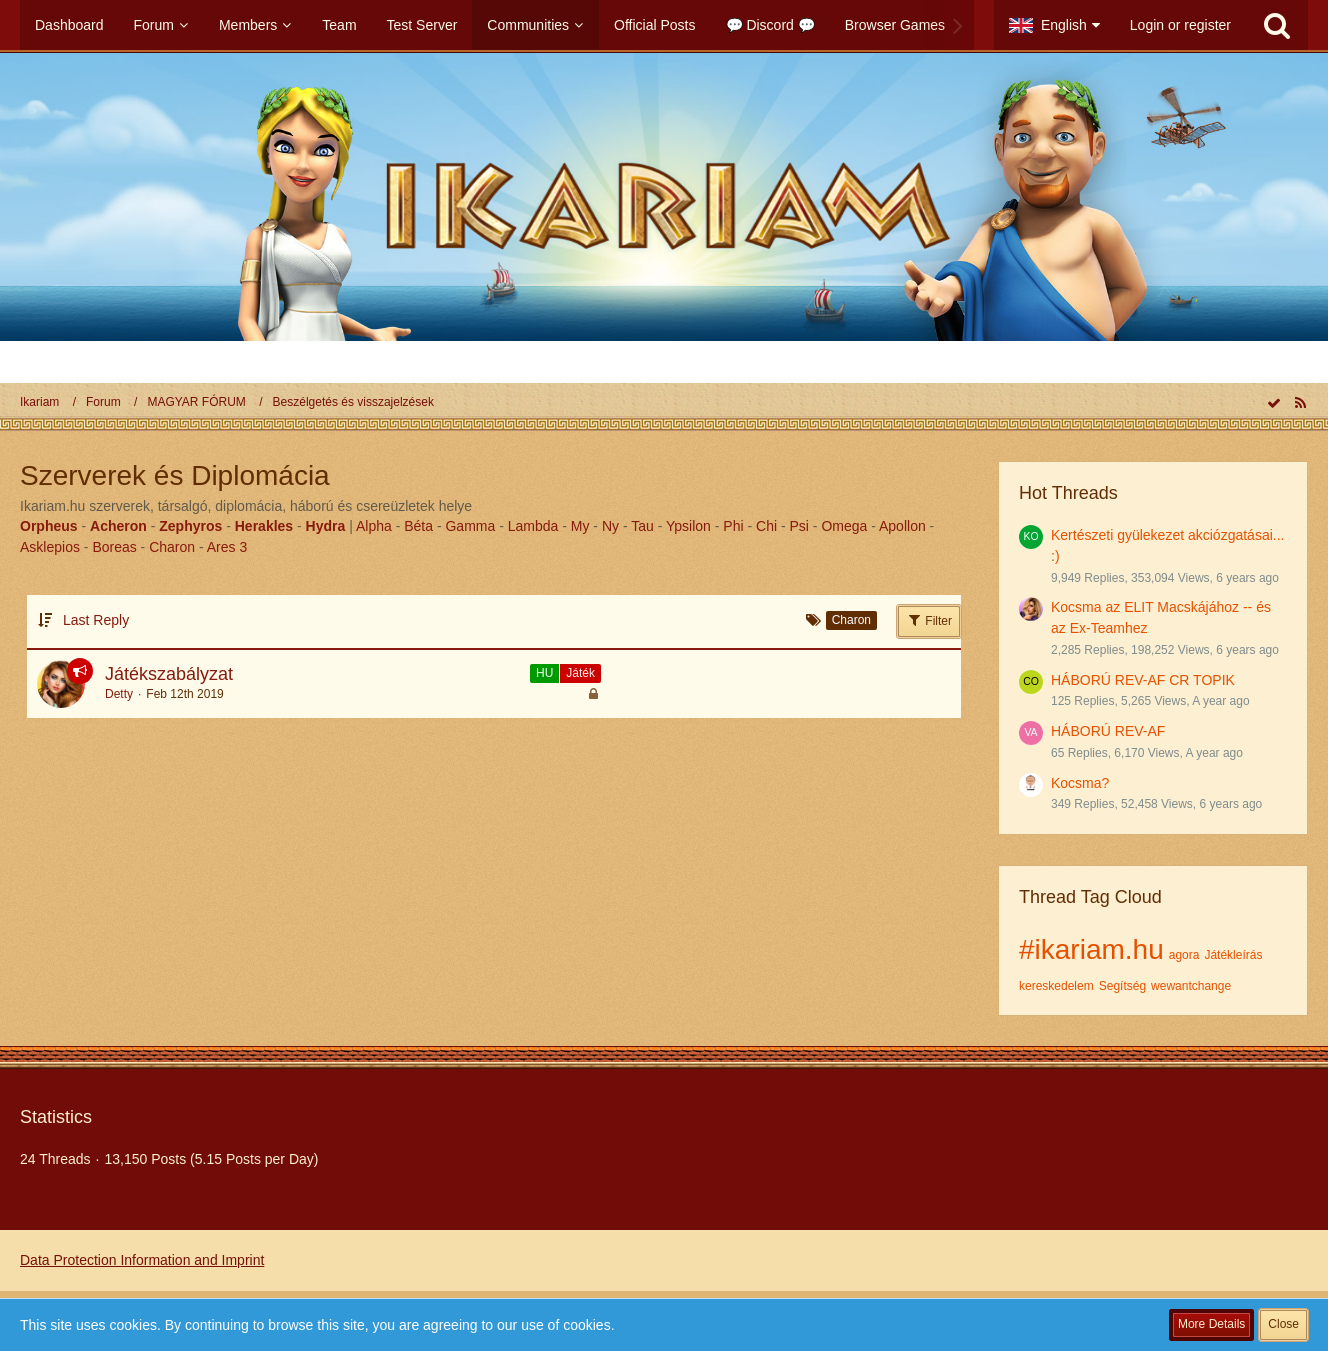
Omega (844, 526)
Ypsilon (688, 526)
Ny (610, 526)
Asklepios (50, 547)
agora (1184, 955)
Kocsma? (1080, 783)
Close (1283, 1324)
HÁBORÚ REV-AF (1108, 731)
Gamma (470, 526)
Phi (733, 526)
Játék (580, 673)
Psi (799, 526)
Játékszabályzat (169, 674)
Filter (929, 620)
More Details (1211, 1324)
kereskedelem (1056, 986)
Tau (642, 526)
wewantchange (1191, 986)
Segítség (1122, 986)
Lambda (533, 526)
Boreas (114, 547)
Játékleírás (1233, 955)
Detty (119, 694)
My (580, 526)
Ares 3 (227, 547)
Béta (418, 526)
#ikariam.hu (1091, 949)
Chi (766, 526)
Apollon (902, 526)
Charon (172, 547)
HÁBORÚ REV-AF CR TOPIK (1143, 680)
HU (544, 673)
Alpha (374, 526)
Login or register (1180, 25)
